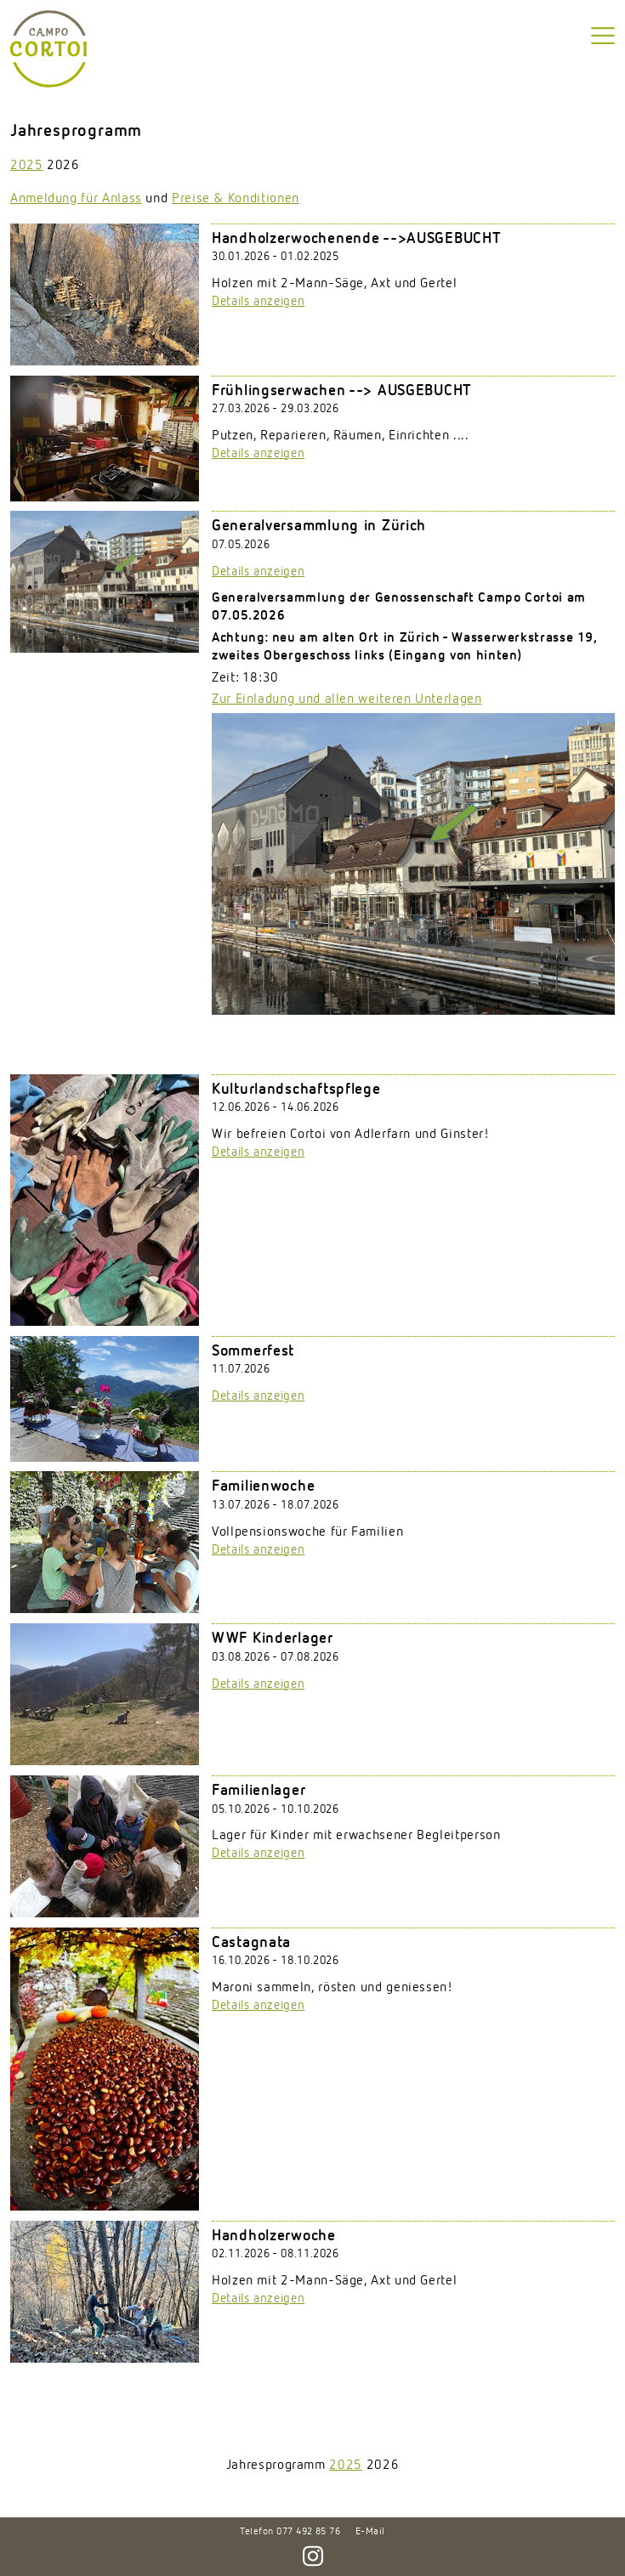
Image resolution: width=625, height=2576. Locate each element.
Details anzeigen (258, 301)
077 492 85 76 (308, 2532)
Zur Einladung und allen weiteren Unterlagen (347, 699)
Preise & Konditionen (235, 199)
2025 (26, 166)
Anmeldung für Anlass (76, 199)
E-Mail (370, 2532)
